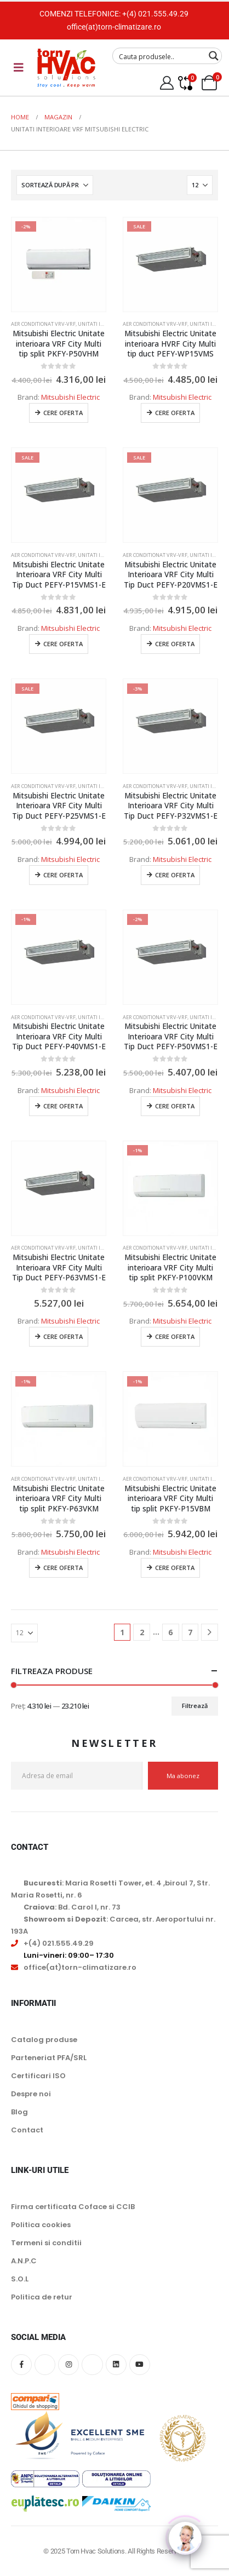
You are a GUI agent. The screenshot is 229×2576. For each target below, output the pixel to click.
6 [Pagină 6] (170, 1632)
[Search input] (160, 56)
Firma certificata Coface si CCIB (73, 2206)
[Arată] (200, 185)
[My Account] (167, 83)
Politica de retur (41, 2297)
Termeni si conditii (46, 2243)
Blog (19, 2112)
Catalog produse (44, 2039)
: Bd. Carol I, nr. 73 (72, 1907)
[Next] (209, 1632)
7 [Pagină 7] (190, 1632)
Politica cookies (41, 2225)
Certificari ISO (38, 2076)
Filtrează (195, 1705)
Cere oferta (63, 413)
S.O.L (19, 2279)
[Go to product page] (59, 264)
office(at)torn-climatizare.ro (114, 26)
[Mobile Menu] (19, 67)
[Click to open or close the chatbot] (185, 2532)
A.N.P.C (24, 2261)
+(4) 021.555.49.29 (155, 13)
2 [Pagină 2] (142, 1632)
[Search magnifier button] (213, 56)
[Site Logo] (66, 68)
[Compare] (184, 83)
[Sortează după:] (54, 185)
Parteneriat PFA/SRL (49, 2057)
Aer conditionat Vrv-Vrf (43, 323)
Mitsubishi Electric (70, 397)
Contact (27, 2130)
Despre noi (31, 2094)
